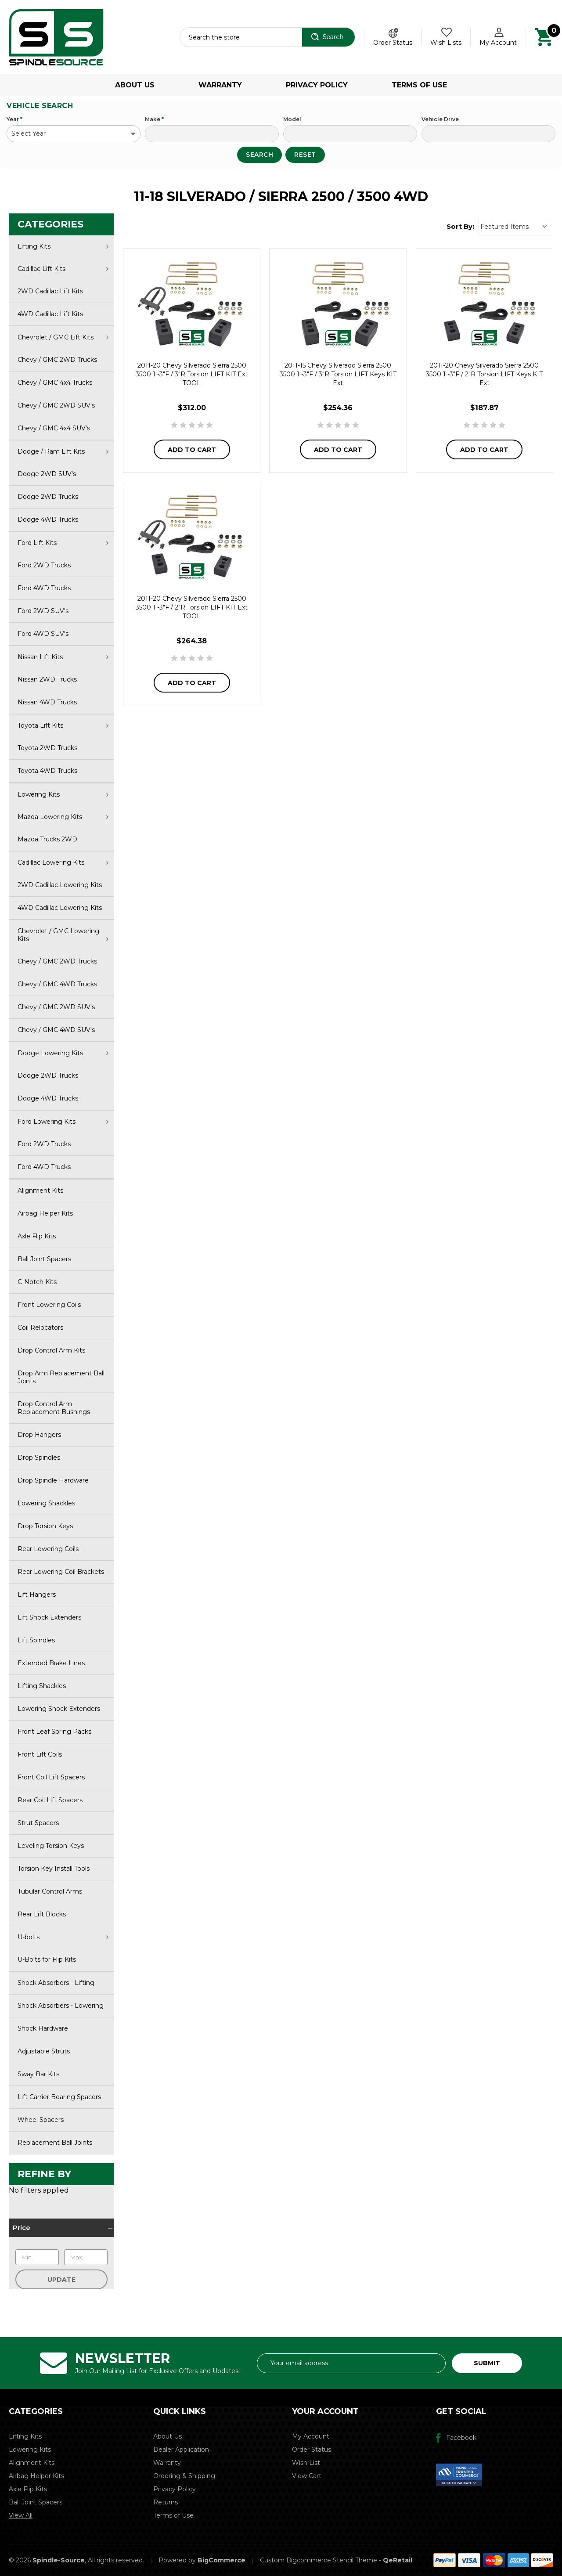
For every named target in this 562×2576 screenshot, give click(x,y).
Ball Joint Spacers (44, 1259)
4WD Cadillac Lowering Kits (60, 908)
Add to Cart (192, 450)
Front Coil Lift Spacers (51, 1777)
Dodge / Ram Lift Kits (63, 451)
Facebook (461, 2438)
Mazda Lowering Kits (63, 817)
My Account (310, 2436)
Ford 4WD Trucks (44, 588)
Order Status (392, 43)
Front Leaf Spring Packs (54, 1731)
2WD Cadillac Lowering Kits (60, 885)
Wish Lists (445, 43)
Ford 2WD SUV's (43, 611)
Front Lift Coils (40, 1754)
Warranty (220, 85)
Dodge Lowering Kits (63, 1053)
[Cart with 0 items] (544, 36)
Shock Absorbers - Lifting (56, 1983)
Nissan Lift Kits (63, 657)
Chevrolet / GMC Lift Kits (63, 337)
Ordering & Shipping (184, 2476)
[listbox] (516, 226)
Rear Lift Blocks (42, 1914)
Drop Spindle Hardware (53, 1480)
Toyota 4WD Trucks (47, 771)
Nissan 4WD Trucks (47, 702)
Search (259, 155)
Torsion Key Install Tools (54, 1868)
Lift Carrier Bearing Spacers (59, 2097)
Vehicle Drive (440, 119)
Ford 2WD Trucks (44, 565)
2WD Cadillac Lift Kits (50, 291)
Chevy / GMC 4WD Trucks (57, 984)
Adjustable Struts (44, 2051)
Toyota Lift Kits (63, 725)
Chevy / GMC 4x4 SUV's (54, 428)
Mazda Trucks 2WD (47, 839)
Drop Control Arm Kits (51, 1350)
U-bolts (63, 1937)
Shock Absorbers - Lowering (61, 2006)
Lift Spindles (36, 1640)
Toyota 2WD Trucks (47, 748)
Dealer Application (181, 2449)
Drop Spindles (39, 1457)
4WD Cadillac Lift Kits (50, 314)
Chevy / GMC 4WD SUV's (56, 1030)
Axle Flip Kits (37, 1236)
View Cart (306, 2476)
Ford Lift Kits (63, 543)
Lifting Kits (63, 246)
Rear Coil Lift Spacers (50, 1800)
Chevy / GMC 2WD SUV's (56, 405)
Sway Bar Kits (38, 2074)
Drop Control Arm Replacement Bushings (54, 1408)
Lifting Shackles (42, 1686)
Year (14, 119)
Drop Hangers (39, 1435)
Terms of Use (419, 85)
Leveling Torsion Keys (51, 1846)
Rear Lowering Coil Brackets (61, 1572)
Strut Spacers (38, 1823)
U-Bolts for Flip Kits (47, 1959)
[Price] (61, 2228)
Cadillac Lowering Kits (63, 862)
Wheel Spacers (41, 2120)
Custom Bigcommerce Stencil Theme (318, 2560)
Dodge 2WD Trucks (48, 497)
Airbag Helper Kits (45, 1213)
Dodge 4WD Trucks (48, 519)
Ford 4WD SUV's (43, 634)
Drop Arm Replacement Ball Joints (61, 1377)
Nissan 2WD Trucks (47, 679)
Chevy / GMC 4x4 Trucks (55, 382)
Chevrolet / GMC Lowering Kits (63, 935)
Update (61, 2280)
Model (292, 119)
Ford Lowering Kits (63, 1122)
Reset (305, 155)
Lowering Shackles (46, 1503)
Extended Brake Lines (51, 1663)
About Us (135, 85)
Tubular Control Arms (50, 1891)
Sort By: (460, 226)
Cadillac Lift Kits (63, 269)
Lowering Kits (63, 794)
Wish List (306, 2463)
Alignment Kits (40, 1190)
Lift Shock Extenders (49, 1617)
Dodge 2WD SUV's (47, 474)
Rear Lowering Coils (48, 1549)
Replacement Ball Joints (55, 2143)
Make (154, 119)
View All (20, 2515)
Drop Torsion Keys (45, 1526)
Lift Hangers (37, 1594)
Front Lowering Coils (49, 1305)
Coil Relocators (40, 1327)
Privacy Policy (317, 85)
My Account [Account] (498, 43)
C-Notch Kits (37, 1282)
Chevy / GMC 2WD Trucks (57, 360)
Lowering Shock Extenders (59, 1709)
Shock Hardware (43, 2028)
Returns (165, 2502)
